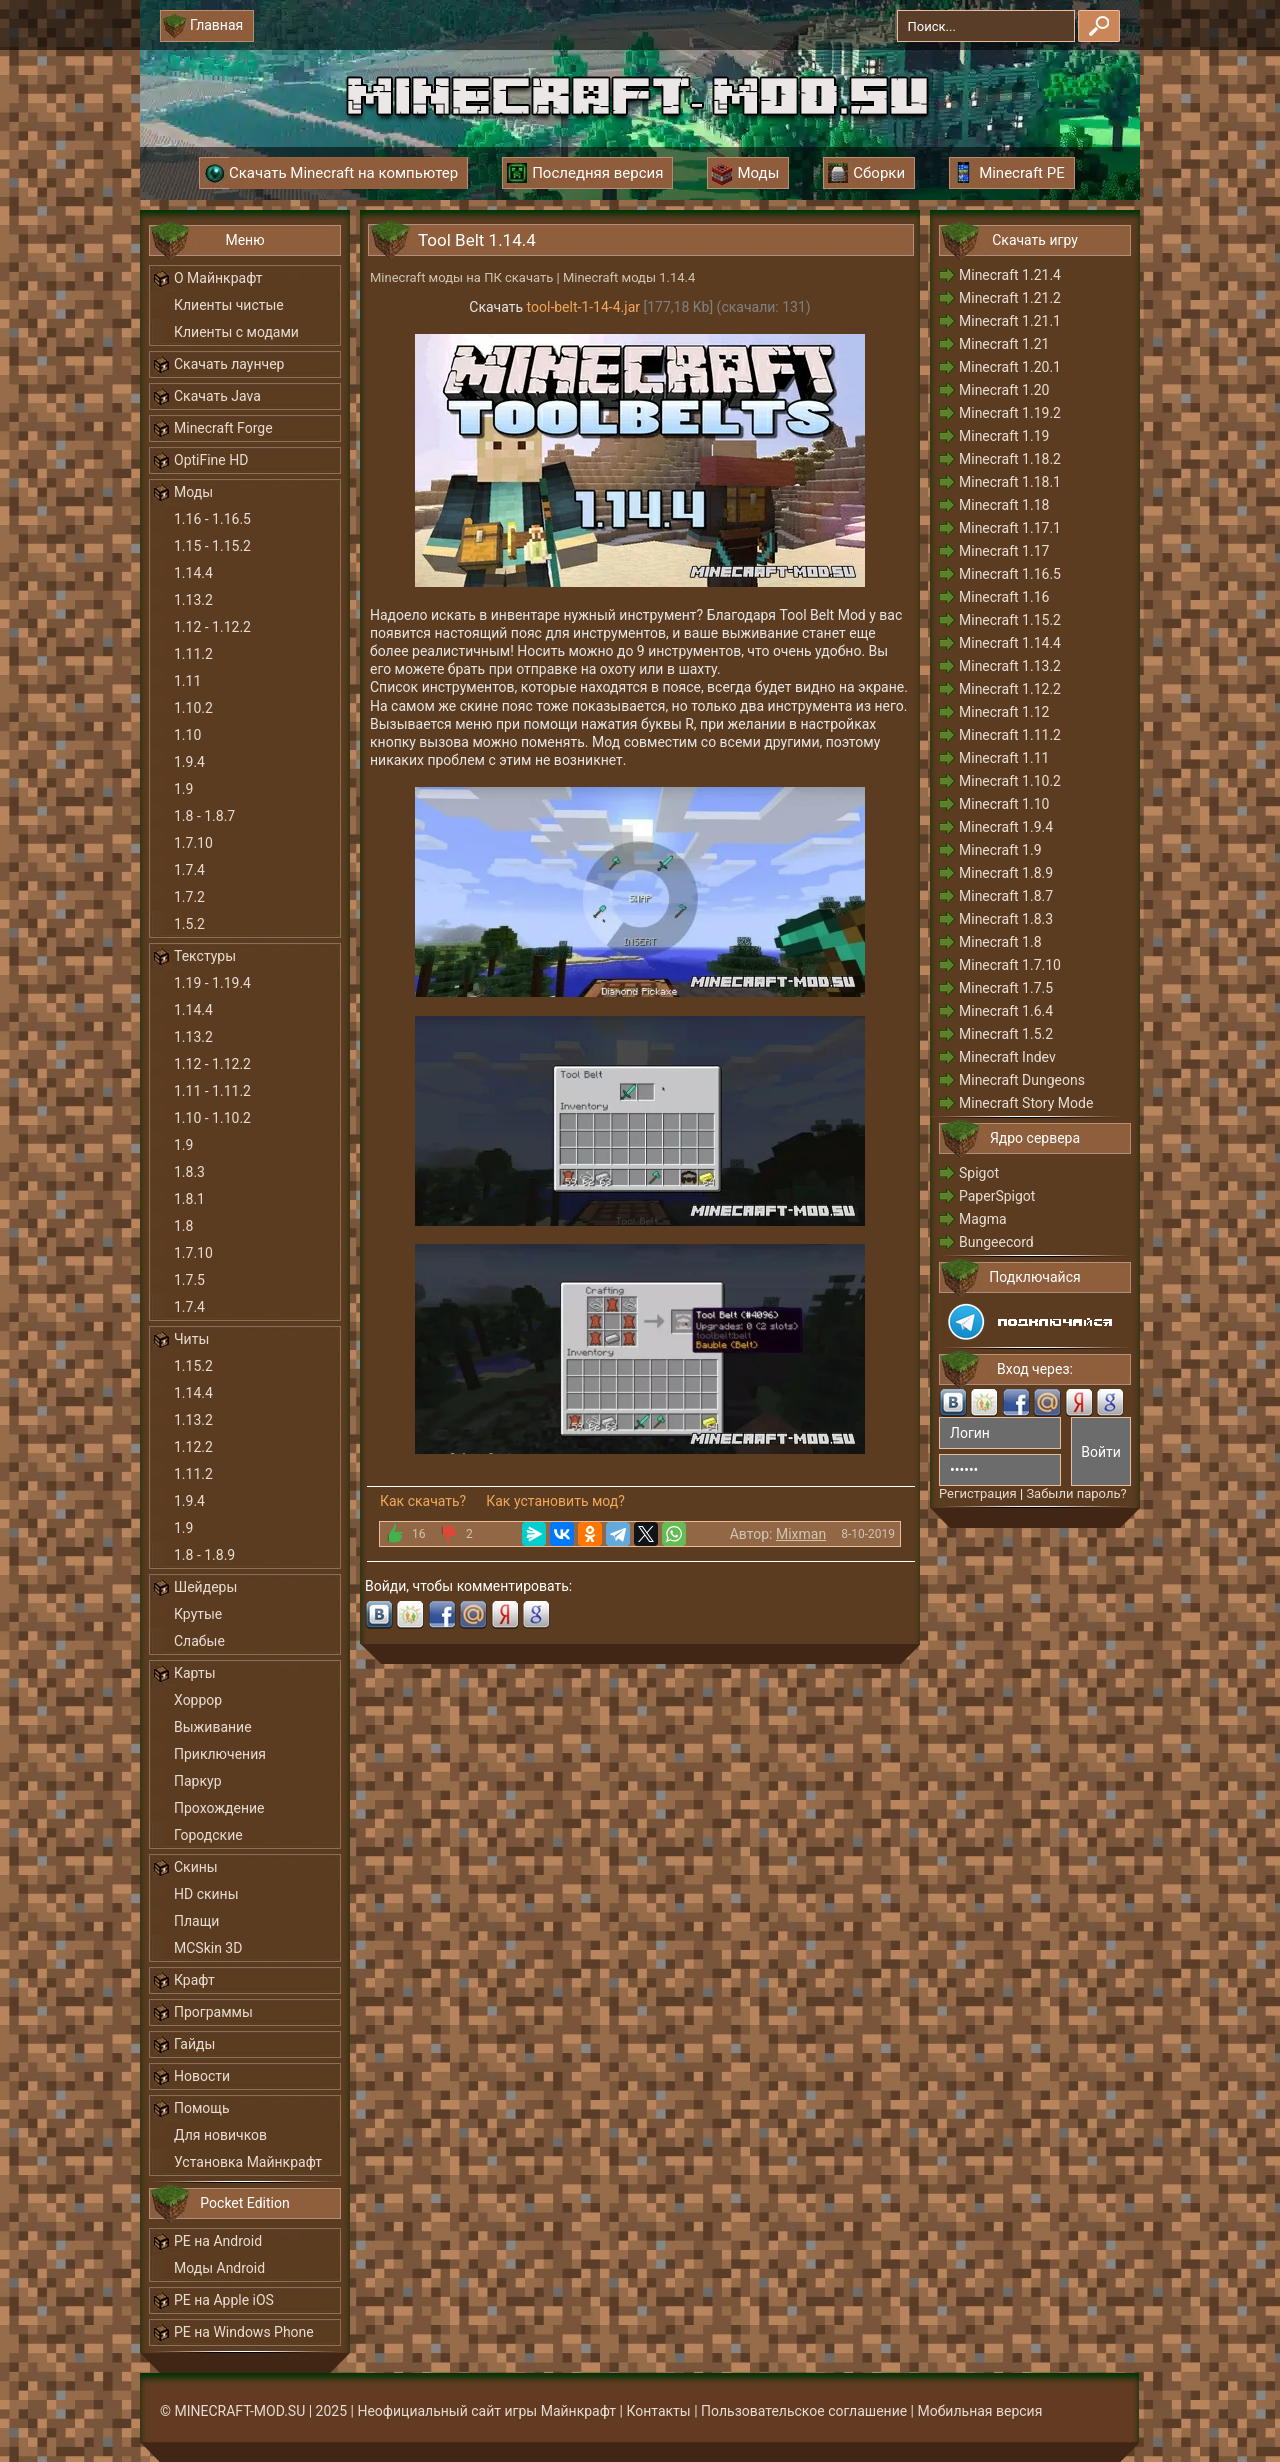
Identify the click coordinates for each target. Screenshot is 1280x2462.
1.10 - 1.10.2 (212, 1118)
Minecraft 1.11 (1004, 758)
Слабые (199, 1641)
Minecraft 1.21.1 (1010, 321)
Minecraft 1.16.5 (1010, 574)
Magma (983, 1219)
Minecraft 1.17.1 (1010, 528)
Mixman (801, 1534)
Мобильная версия (980, 2411)
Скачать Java (217, 396)
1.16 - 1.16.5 (212, 519)
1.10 (187, 735)
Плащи (196, 1921)
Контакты (658, 2411)
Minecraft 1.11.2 (1010, 735)
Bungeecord (996, 1242)
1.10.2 (193, 708)
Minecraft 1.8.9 (1006, 873)
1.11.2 (193, 654)
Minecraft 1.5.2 (1006, 1034)
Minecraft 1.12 (1004, 712)
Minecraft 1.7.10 (1010, 965)
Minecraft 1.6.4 (1006, 1011)
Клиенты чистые (229, 305)
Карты (195, 1673)
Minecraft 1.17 (1004, 551)
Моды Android (219, 2268)
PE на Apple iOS (224, 2300)
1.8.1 (189, 1199)
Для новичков (220, 2135)
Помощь (202, 2108)
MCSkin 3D (208, 1948)
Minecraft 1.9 (1000, 850)
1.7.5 (189, 1280)
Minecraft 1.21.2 (1010, 298)
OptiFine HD (211, 460)
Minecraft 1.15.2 (1010, 620)
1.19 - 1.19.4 (212, 983)
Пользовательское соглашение (804, 2411)
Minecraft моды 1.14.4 (629, 277)
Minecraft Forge (223, 428)
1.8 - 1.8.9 (204, 1555)
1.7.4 (189, 870)
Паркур (198, 1781)
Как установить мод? (555, 1501)
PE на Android (218, 2241)
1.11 (187, 681)
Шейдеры (205, 1587)
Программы (213, 2012)
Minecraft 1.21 (1004, 344)
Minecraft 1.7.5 (1006, 988)
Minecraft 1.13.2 (1010, 666)
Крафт (194, 1980)
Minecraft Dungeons (1022, 1080)
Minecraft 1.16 (1004, 597)
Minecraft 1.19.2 (1010, 413)
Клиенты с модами (236, 332)
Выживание (213, 1727)
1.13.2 (193, 600)
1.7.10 (193, 843)
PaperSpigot (997, 1196)
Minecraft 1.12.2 (1010, 689)
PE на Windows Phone (244, 2332)
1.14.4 (193, 573)
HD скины (206, 1894)
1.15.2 (193, 1366)
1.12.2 (193, 1447)
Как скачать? (423, 1501)
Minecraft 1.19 (1004, 436)
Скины (196, 1867)
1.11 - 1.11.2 (212, 1091)
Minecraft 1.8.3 (1006, 919)
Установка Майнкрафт (248, 2162)
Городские (208, 1835)
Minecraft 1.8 (1000, 942)
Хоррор (198, 1700)
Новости (202, 2076)
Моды (193, 492)
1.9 (183, 789)
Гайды (194, 2044)
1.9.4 (189, 762)
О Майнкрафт (218, 278)
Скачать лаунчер (229, 364)
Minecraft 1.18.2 (1010, 459)
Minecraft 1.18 (1004, 505)
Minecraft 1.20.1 (1010, 367)
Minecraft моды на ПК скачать (461, 277)
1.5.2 (189, 924)
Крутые (198, 1614)
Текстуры (205, 956)
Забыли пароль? (1076, 1493)
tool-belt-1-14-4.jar (583, 307)
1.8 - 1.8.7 (204, 816)
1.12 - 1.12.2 (212, 627)
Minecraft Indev (1007, 1057)
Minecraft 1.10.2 (1010, 781)
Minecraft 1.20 (1004, 390)
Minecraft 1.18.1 (1010, 482)
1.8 (183, 1226)
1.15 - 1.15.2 (212, 546)
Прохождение (219, 1808)
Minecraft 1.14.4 (1010, 643)
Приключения (220, 1754)
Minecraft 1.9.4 (1006, 827)
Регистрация (978, 1493)
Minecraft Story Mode (1026, 1103)
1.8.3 (189, 1172)
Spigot (979, 1173)
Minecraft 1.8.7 (1006, 896)
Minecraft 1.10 (1004, 804)
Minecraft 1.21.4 (1010, 275)
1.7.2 (189, 897)
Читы (191, 1339)
